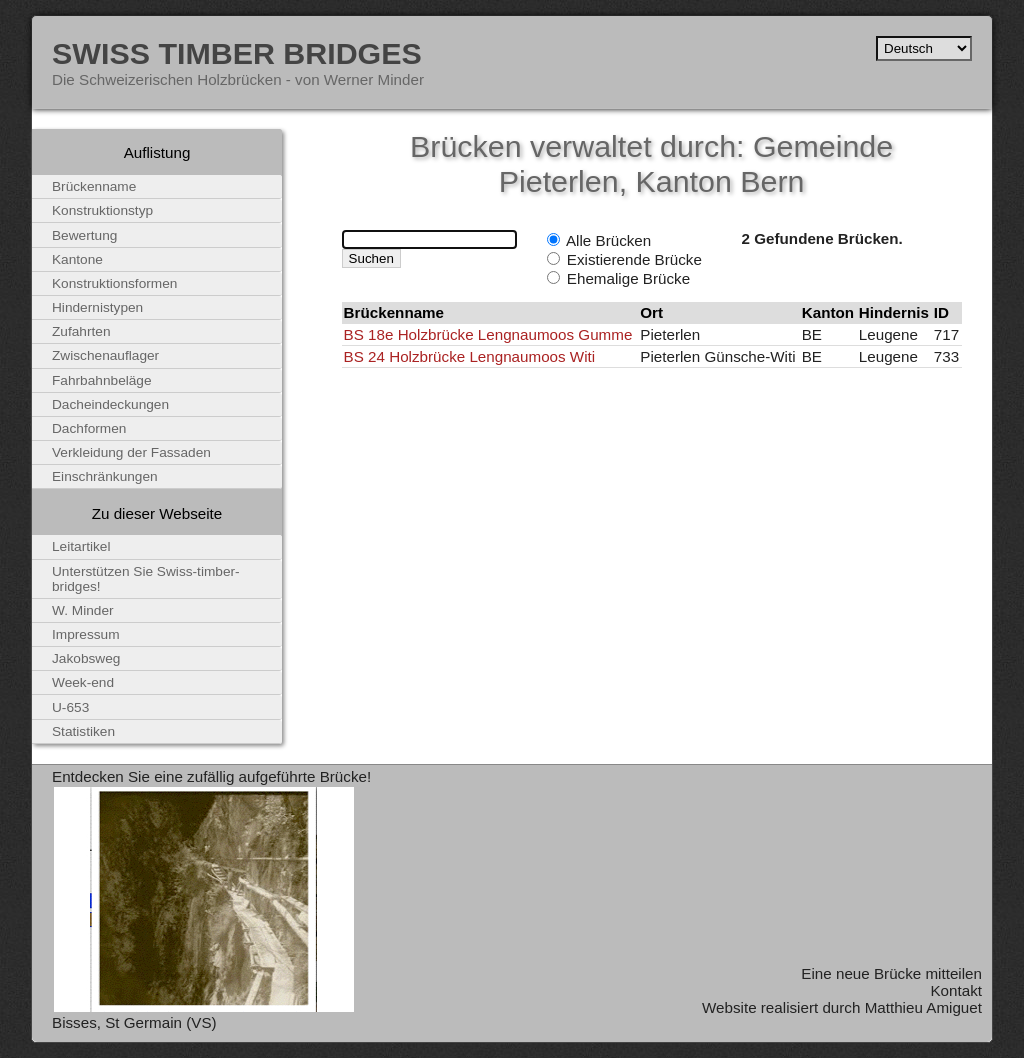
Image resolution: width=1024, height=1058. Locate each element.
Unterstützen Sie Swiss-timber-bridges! (146, 579)
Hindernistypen (97, 307)
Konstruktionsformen (114, 283)
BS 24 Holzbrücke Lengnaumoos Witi (470, 356)
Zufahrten (81, 331)
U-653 (70, 707)
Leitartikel (81, 546)
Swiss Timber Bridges (237, 53)
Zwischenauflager (105, 355)
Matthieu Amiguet (923, 1007)
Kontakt (956, 990)
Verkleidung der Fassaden (131, 452)
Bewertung (84, 235)
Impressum (86, 634)
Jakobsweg (86, 658)
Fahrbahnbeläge (102, 380)
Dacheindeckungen (110, 404)
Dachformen (89, 428)
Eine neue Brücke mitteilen (891, 973)
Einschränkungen (105, 476)
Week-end (83, 682)
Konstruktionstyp (102, 210)
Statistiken (83, 731)
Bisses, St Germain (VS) (134, 1022)
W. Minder (83, 610)
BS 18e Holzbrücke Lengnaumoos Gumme (488, 334)
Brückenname (94, 186)
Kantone (77, 259)
